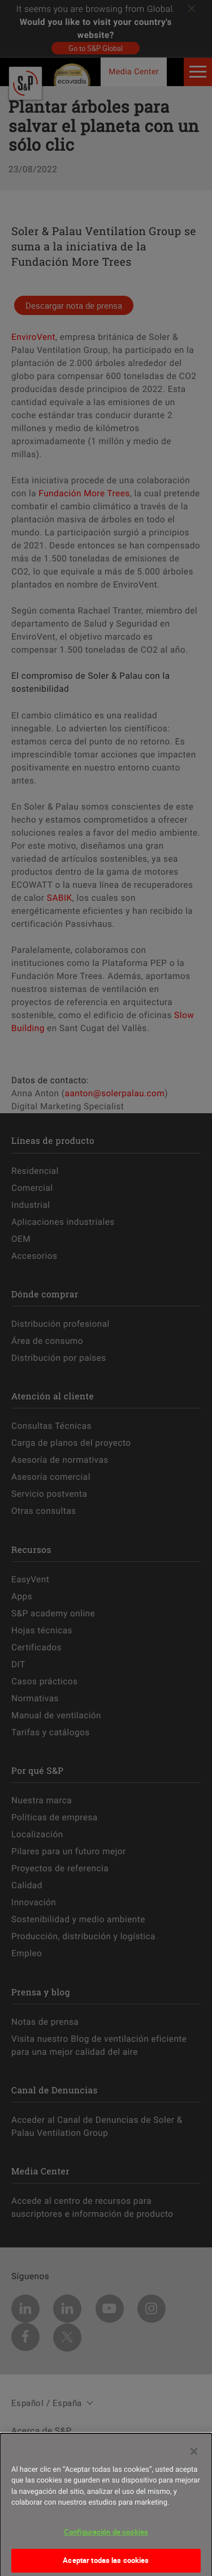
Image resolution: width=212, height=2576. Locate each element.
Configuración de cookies (106, 2536)
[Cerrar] (193, 2455)
